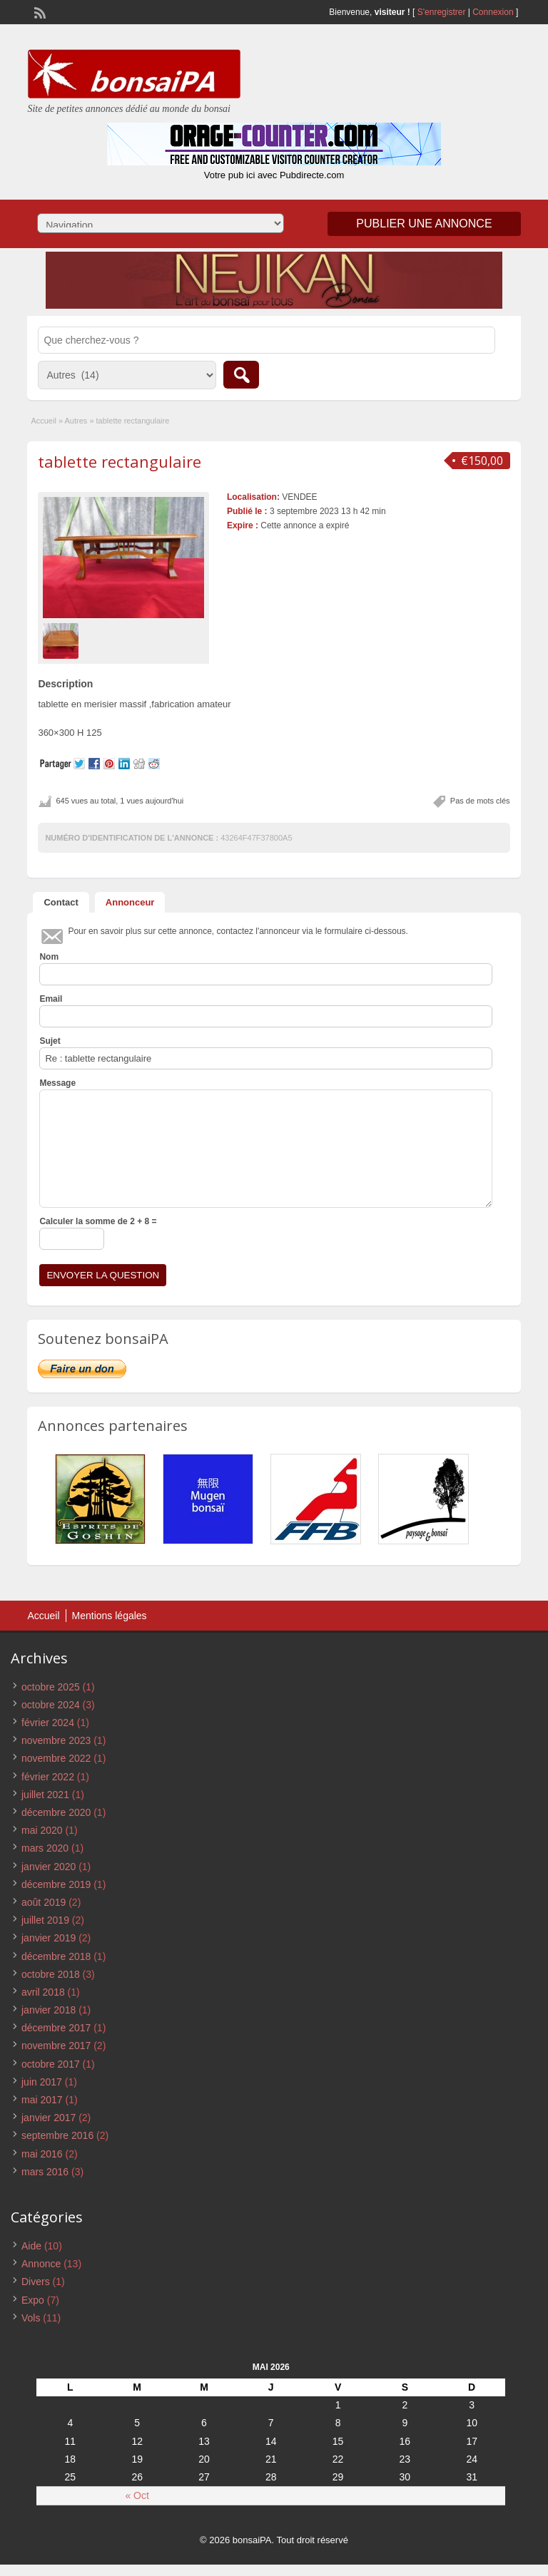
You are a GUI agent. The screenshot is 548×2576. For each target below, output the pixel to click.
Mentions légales (109, 1615)
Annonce (41, 2263)
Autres (76, 420)
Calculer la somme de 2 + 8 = (97, 1221)
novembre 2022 (56, 1758)
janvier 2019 (48, 1938)
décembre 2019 (56, 1884)
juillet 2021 (45, 1794)
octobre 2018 (50, 1974)
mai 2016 (42, 2154)
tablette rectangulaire (119, 461)
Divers (35, 2281)
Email (50, 999)
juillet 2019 (45, 1920)
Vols (30, 2318)
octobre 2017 (50, 2064)
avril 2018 (43, 1992)
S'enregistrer (441, 12)
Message (57, 1083)
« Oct (136, 2495)
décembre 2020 (56, 1812)
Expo (32, 2300)
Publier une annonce (424, 223)
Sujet (49, 1041)
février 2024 (47, 1722)
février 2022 (47, 1776)
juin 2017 (41, 2082)
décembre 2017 (56, 2027)
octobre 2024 (50, 1704)
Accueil (43, 420)
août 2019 (43, 1902)
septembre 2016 (57, 2135)
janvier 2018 (48, 2010)
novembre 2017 (56, 2045)
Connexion (494, 12)
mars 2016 (44, 2171)
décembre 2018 (56, 1956)
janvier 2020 (48, 1866)
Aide (31, 2246)
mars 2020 (44, 1848)
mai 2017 (42, 2099)
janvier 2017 (48, 2117)
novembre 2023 (56, 1740)
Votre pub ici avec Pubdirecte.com (274, 175)
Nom (49, 957)
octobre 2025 (50, 1687)
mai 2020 (42, 1830)
